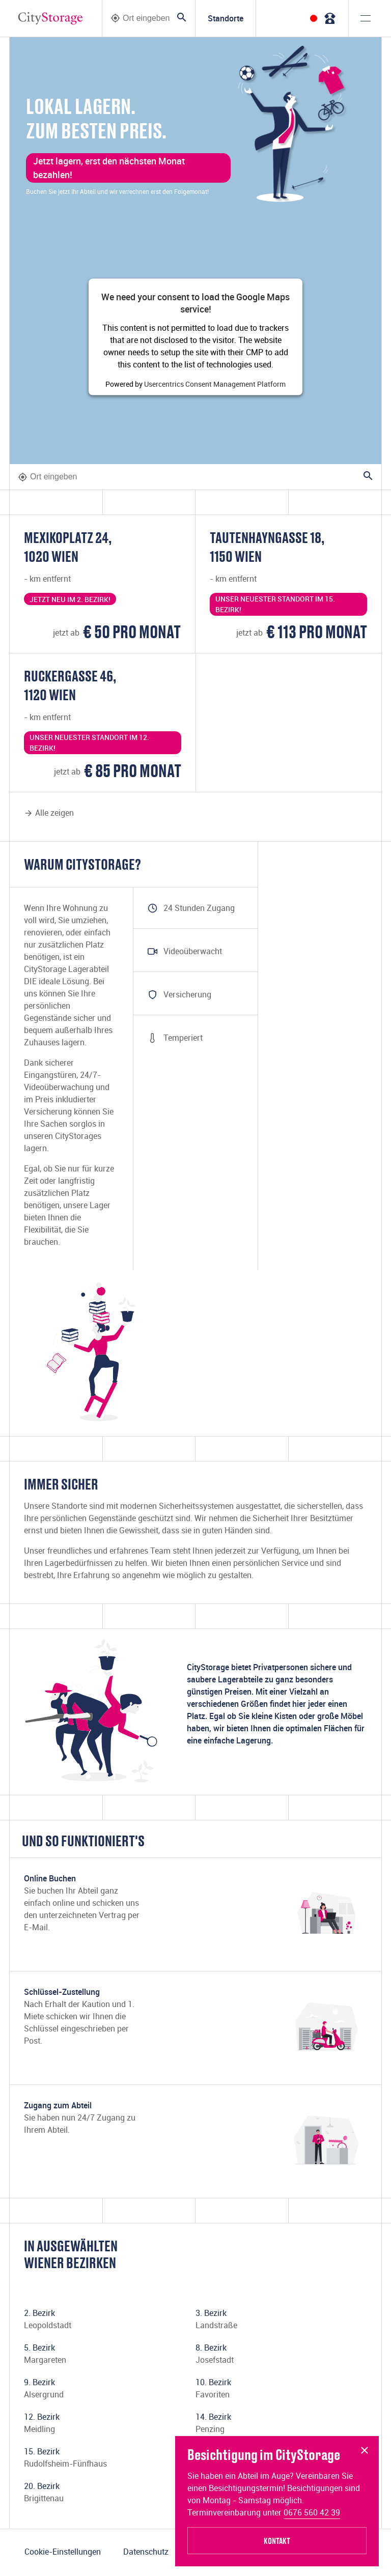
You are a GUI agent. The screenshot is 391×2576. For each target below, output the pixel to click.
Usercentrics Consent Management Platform (215, 384)
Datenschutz (146, 2551)
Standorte (225, 18)
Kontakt (277, 2540)
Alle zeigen (49, 812)
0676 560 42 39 (312, 2512)
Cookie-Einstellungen (62, 2551)
